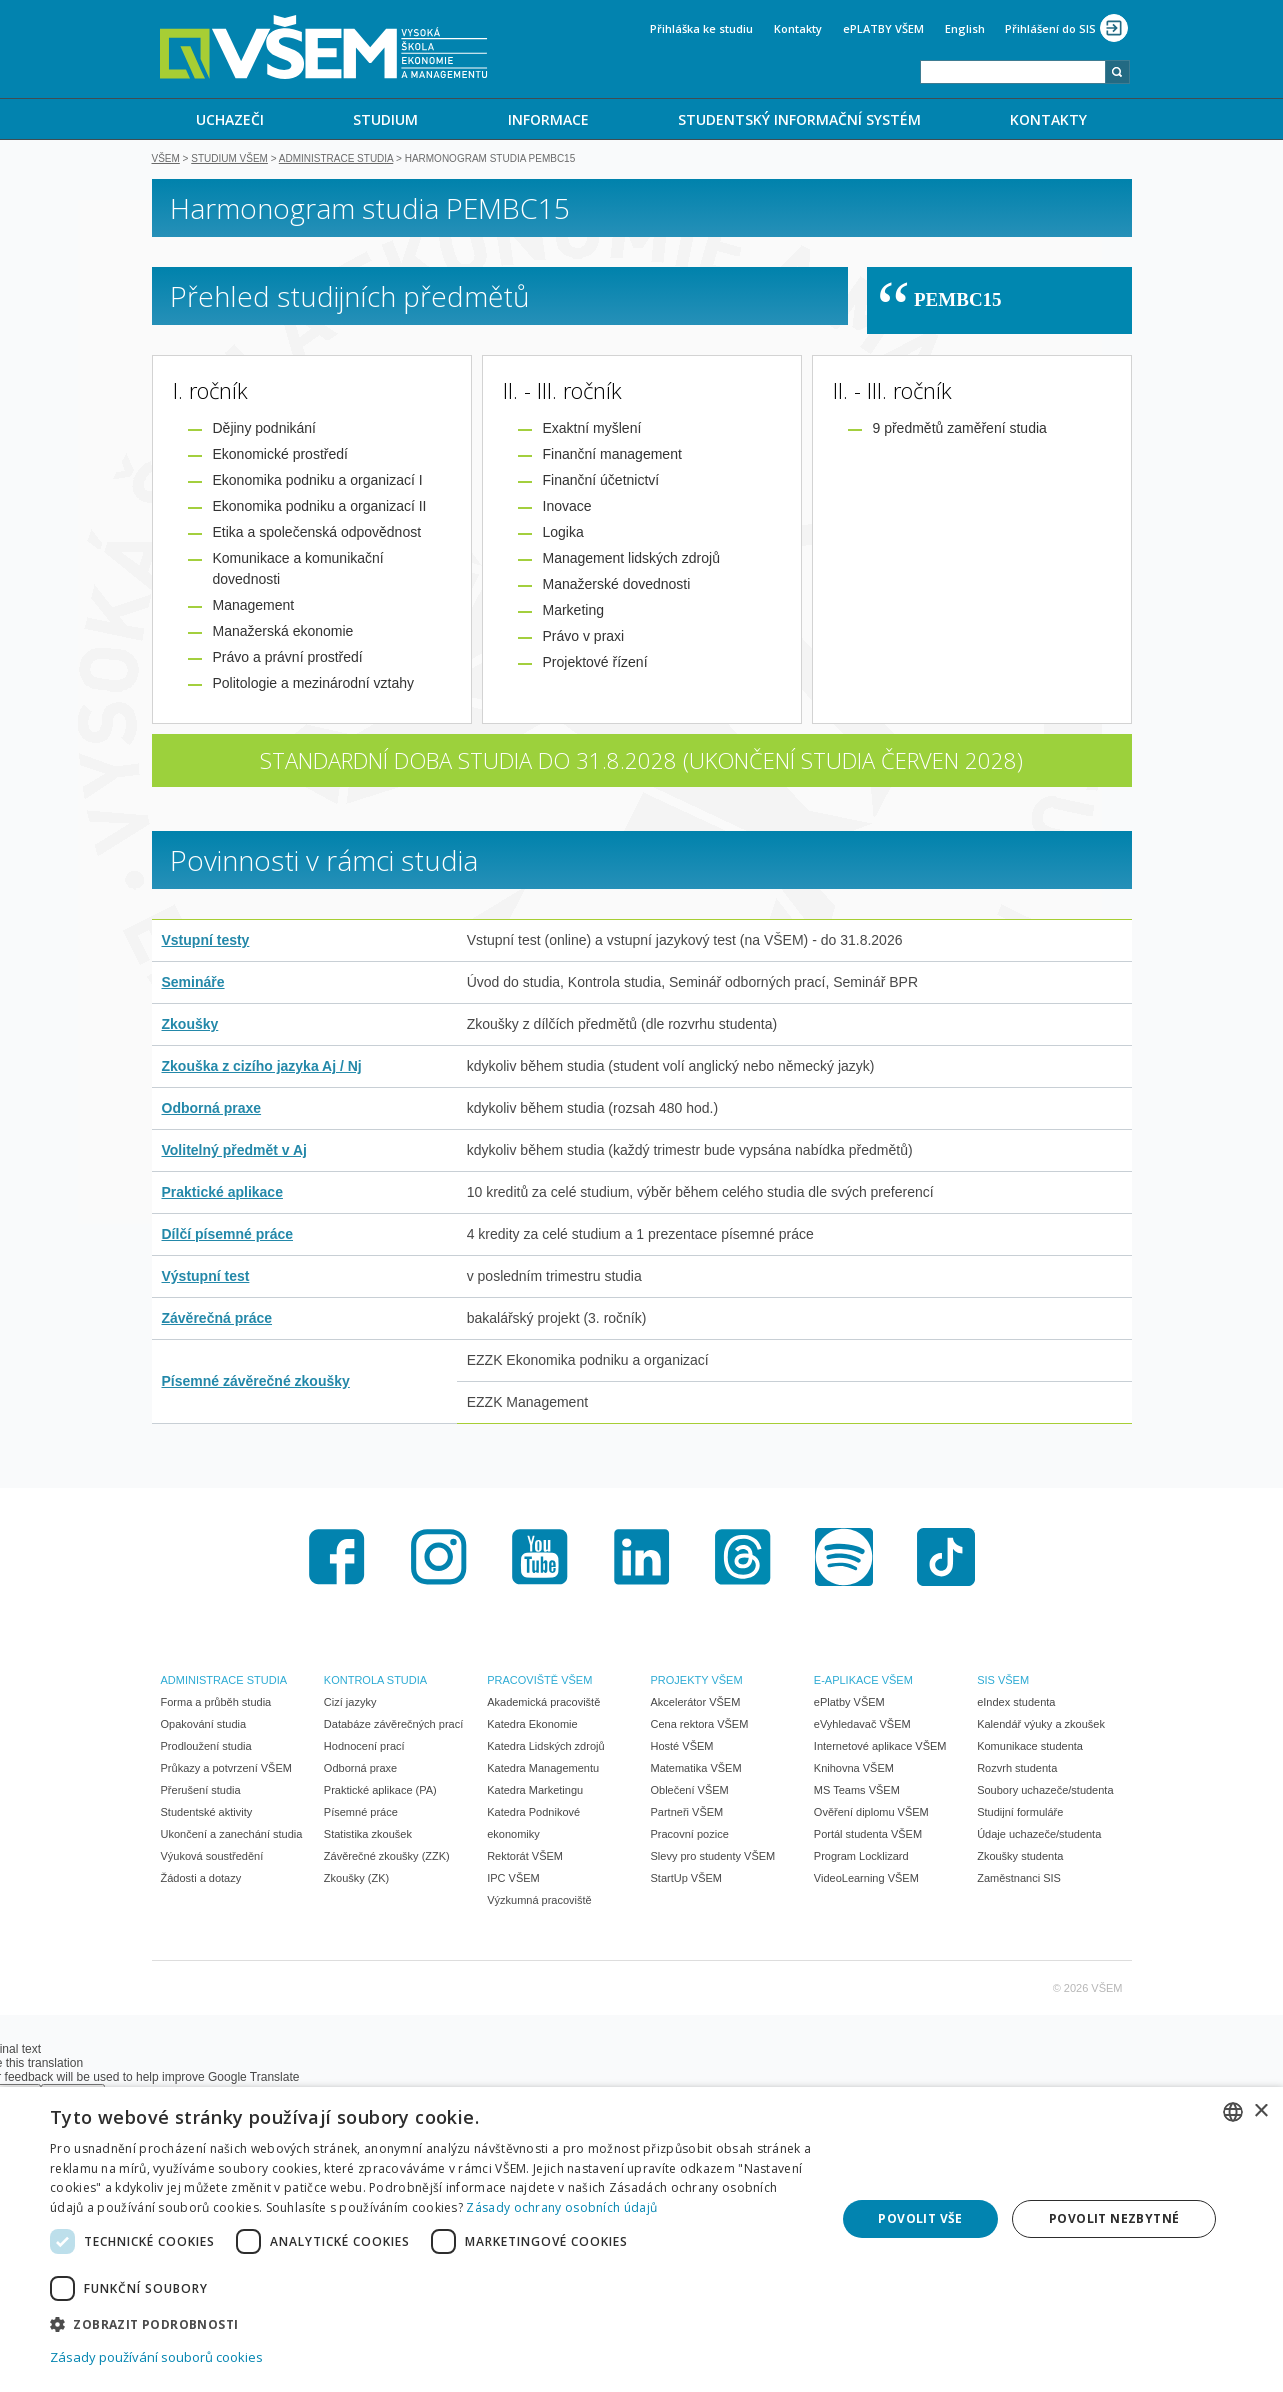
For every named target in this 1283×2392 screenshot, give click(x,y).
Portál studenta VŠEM (868, 1836)
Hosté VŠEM (682, 1748)
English (965, 28)
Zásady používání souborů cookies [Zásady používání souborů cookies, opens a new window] (156, 2357)
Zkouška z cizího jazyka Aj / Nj (262, 1068)
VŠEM (166, 160)
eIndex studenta (1016, 1704)
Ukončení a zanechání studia (232, 1836)
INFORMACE (548, 119)
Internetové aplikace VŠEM (880, 1748)
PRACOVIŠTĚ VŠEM (539, 1682)
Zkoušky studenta (1020, 1858)
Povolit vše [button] (920, 2218)
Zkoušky (190, 1026)
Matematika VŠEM (696, 1770)
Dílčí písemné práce (228, 1236)
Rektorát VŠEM (525, 1858)
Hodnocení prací (364, 1748)
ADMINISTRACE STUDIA (224, 1682)
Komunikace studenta (1030, 1748)
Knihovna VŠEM (854, 1770)
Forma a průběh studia (216, 1704)
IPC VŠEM (513, 1880)
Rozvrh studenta (1017, 1770)
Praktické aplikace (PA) (380, 1792)
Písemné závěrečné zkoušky (256, 1383)
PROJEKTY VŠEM (697, 1682)
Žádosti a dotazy (201, 1880)
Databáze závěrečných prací (393, 1726)
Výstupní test (206, 1278)
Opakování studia (204, 1726)
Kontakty (798, 28)
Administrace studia (336, 160)
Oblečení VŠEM (690, 1792)
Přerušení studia (201, 1792)
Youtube (540, 1559)
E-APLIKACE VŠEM (863, 1682)
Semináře (193, 984)
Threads (743, 1559)
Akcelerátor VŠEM (696, 1704)
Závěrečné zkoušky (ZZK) (387, 1858)
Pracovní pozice (690, 1836)
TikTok (946, 1559)
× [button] (1260, 2111)
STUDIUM (385, 119)
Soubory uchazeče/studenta (1045, 1792)
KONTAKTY (1048, 119)
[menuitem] (230, 119)
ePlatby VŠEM (849, 1704)
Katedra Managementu (543, 1770)
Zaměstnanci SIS (1019, 1880)
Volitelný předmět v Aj (234, 1152)
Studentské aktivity (207, 1814)
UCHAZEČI (230, 119)
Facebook (337, 1559)
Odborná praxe (212, 1110)
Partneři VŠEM (687, 1814)
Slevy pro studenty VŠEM (713, 1858)
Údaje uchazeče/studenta (1039, 1836)
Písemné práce (361, 1814)
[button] (431, 2323)
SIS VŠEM (1003, 1682)
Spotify (844, 1559)
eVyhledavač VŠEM (862, 1726)
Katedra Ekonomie (532, 1726)
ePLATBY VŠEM (883, 28)
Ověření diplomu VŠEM (871, 1814)
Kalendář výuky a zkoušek (1041, 1726)
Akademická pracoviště (543, 1704)
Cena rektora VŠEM (700, 1726)
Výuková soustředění (212, 1858)
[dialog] (641, 2239)
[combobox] (1013, 72)
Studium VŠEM (229, 160)
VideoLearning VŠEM (866, 1880)
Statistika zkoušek (368, 1836)
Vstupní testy (206, 942)
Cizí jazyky (350, 1704)
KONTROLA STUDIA (375, 1682)
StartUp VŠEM (687, 1880)
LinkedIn (642, 1559)
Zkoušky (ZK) (356, 1880)
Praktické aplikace (222, 1194)
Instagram (439, 1559)
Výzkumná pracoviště (539, 1902)
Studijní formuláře (1020, 1814)
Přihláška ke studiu (701, 28)
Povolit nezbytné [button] (1114, 2218)
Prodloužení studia (206, 1748)
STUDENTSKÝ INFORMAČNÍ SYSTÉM (799, 119)
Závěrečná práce (217, 1320)
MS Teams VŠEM (857, 1792)
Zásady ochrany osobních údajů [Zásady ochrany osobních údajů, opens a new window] (561, 2207)
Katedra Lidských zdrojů (545, 1748)
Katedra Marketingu (535, 1792)
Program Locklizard (861, 1858)
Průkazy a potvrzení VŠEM (226, 1770)
